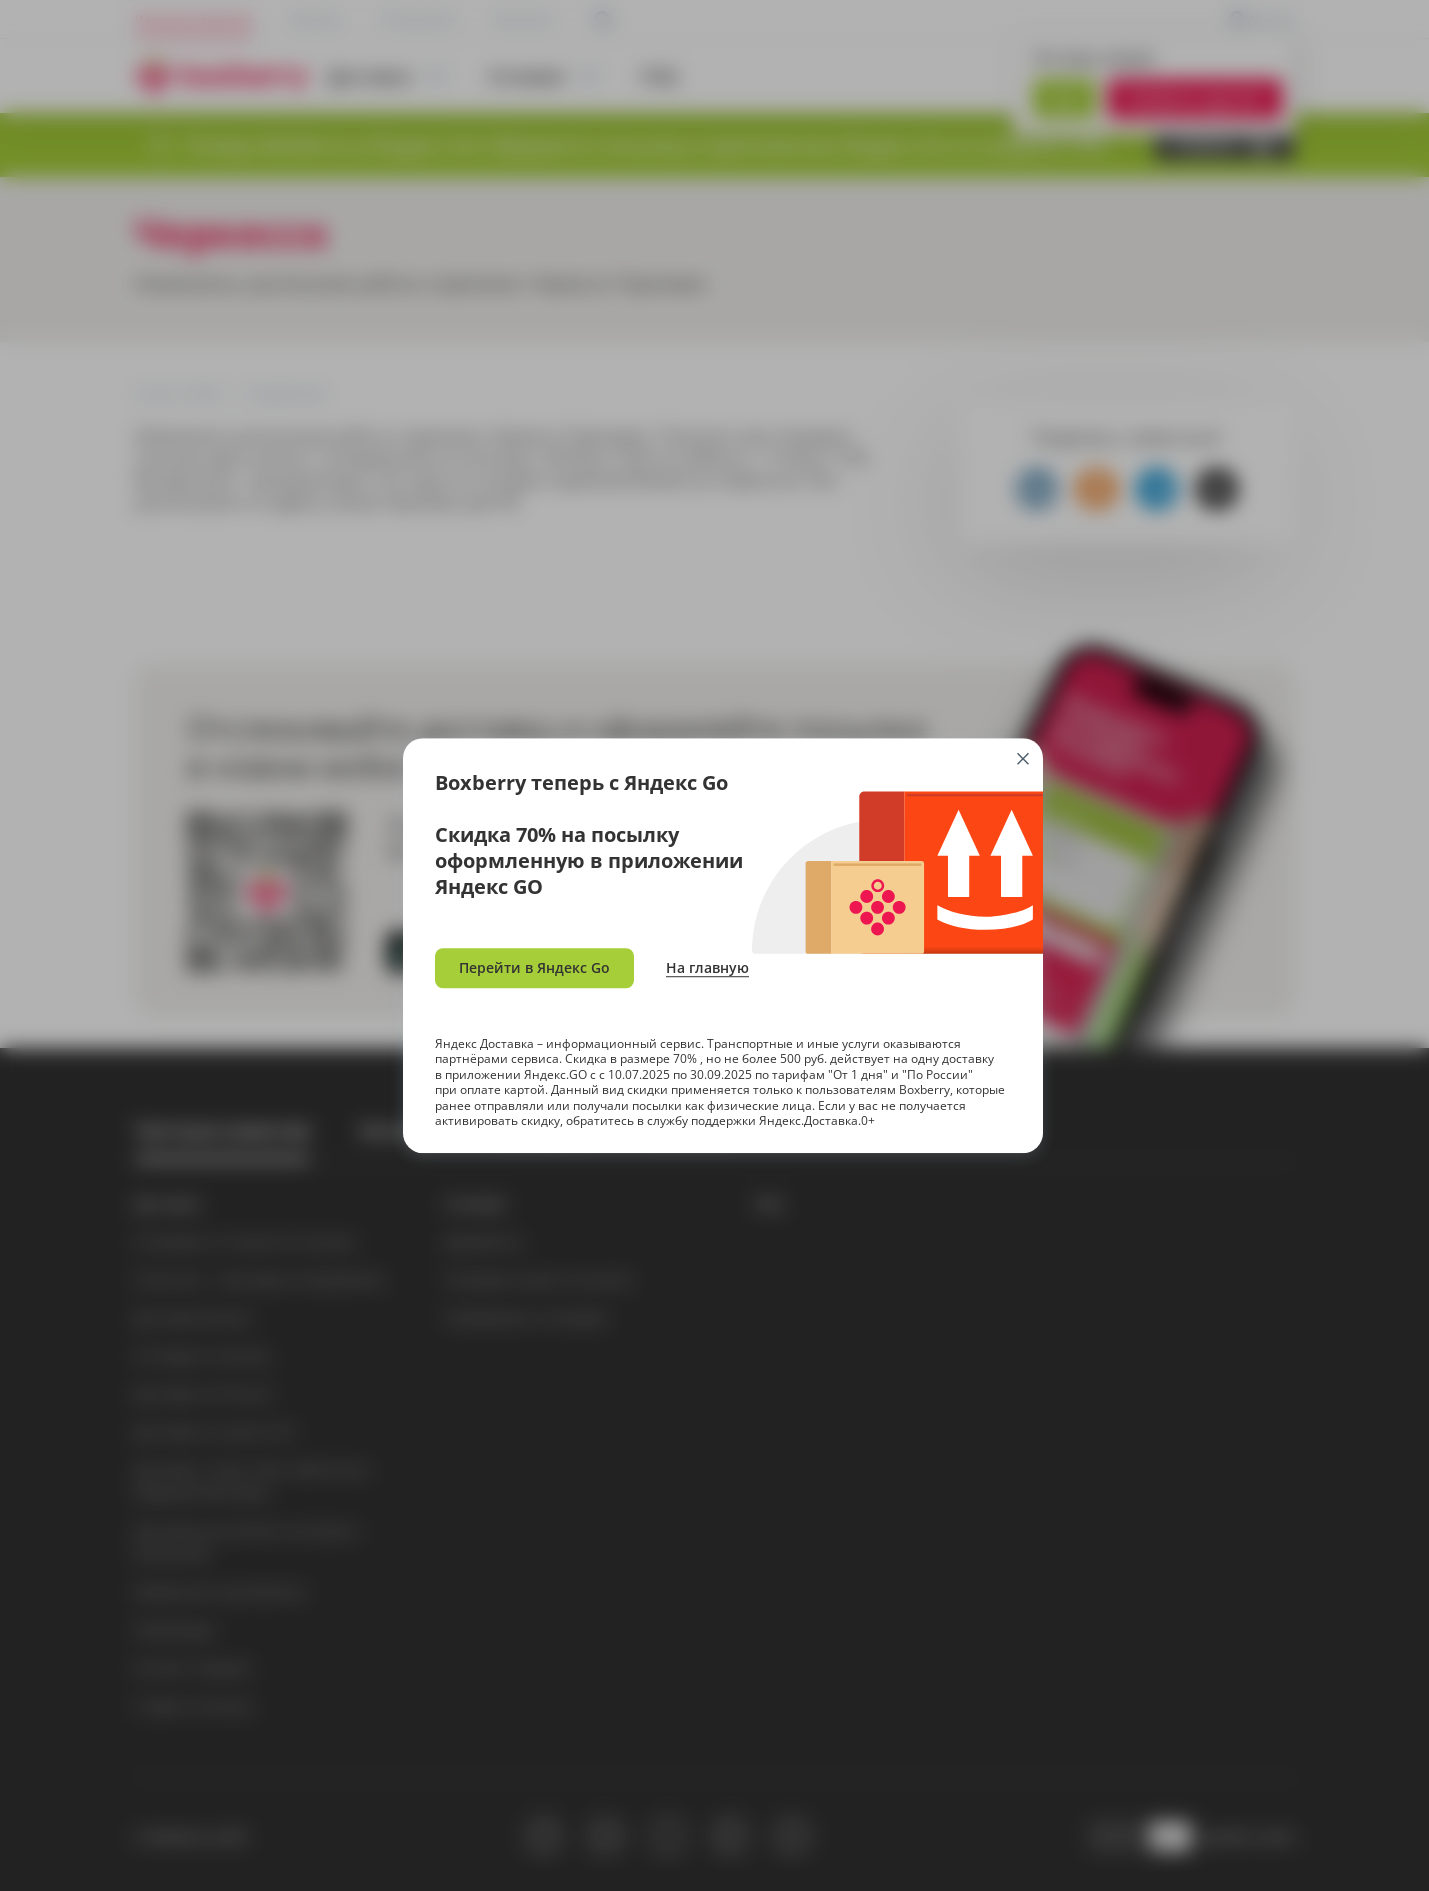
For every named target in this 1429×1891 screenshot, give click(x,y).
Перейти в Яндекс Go (534, 967)
